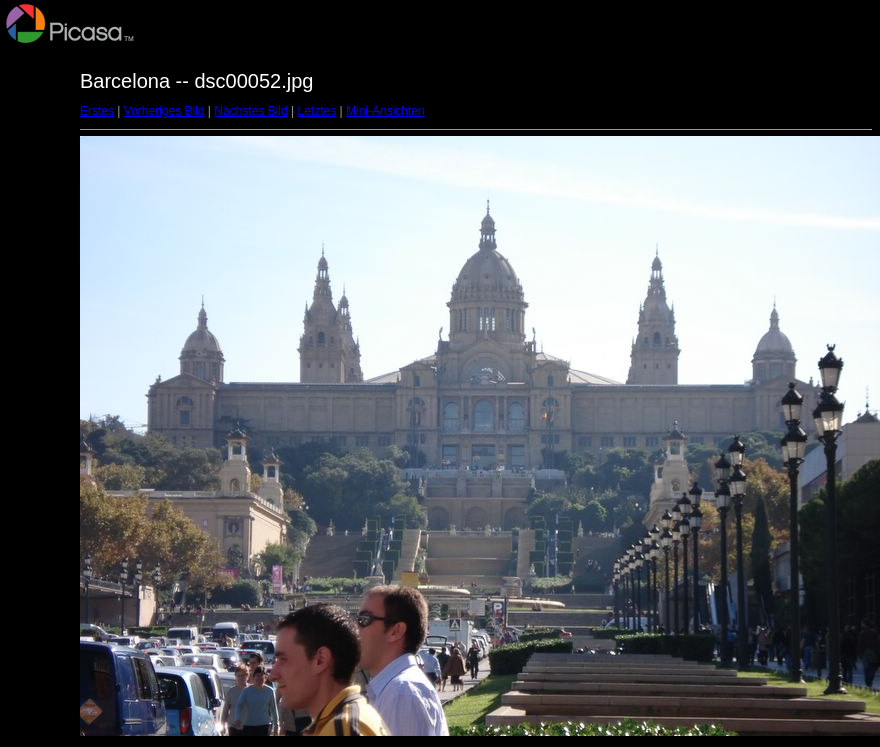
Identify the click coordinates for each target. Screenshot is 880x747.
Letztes (317, 111)
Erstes (97, 111)
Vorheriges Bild (164, 111)
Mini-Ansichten (385, 111)
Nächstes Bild (250, 111)
